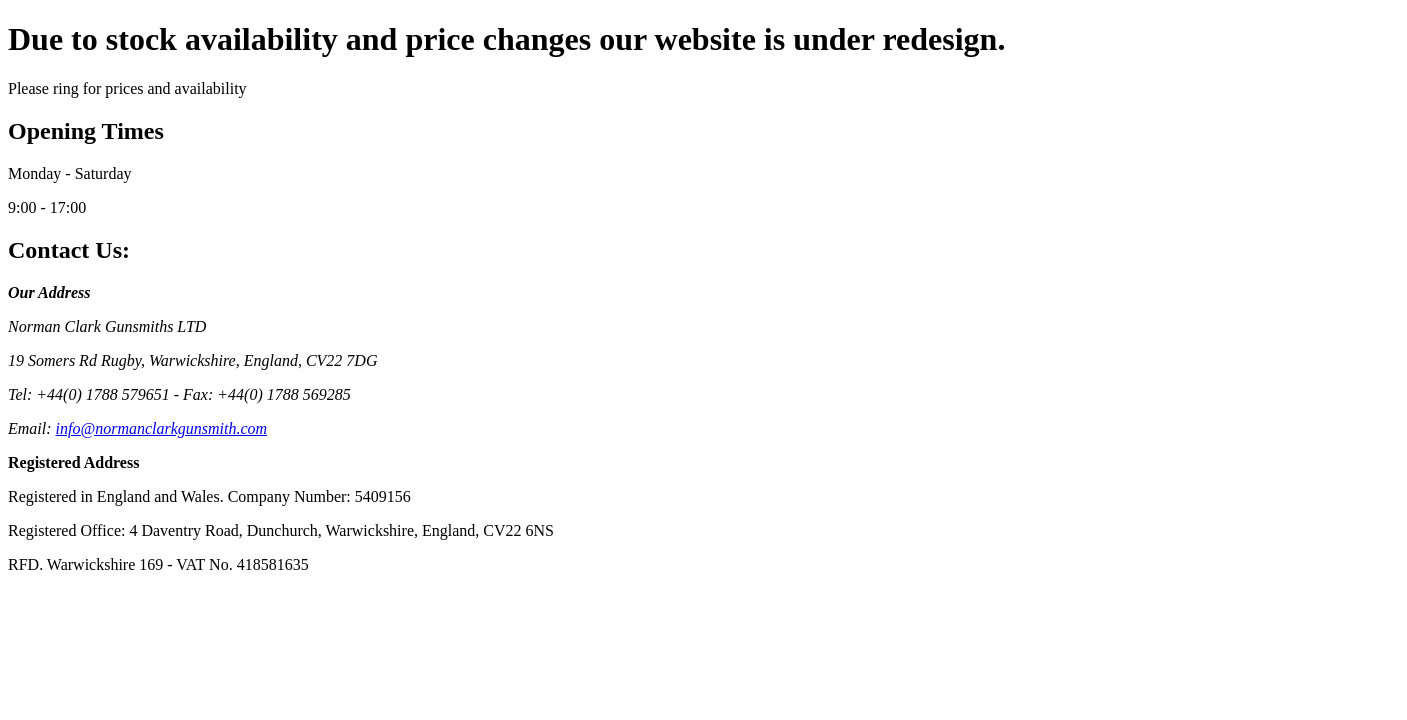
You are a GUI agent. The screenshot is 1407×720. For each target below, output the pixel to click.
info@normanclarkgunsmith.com (162, 428)
